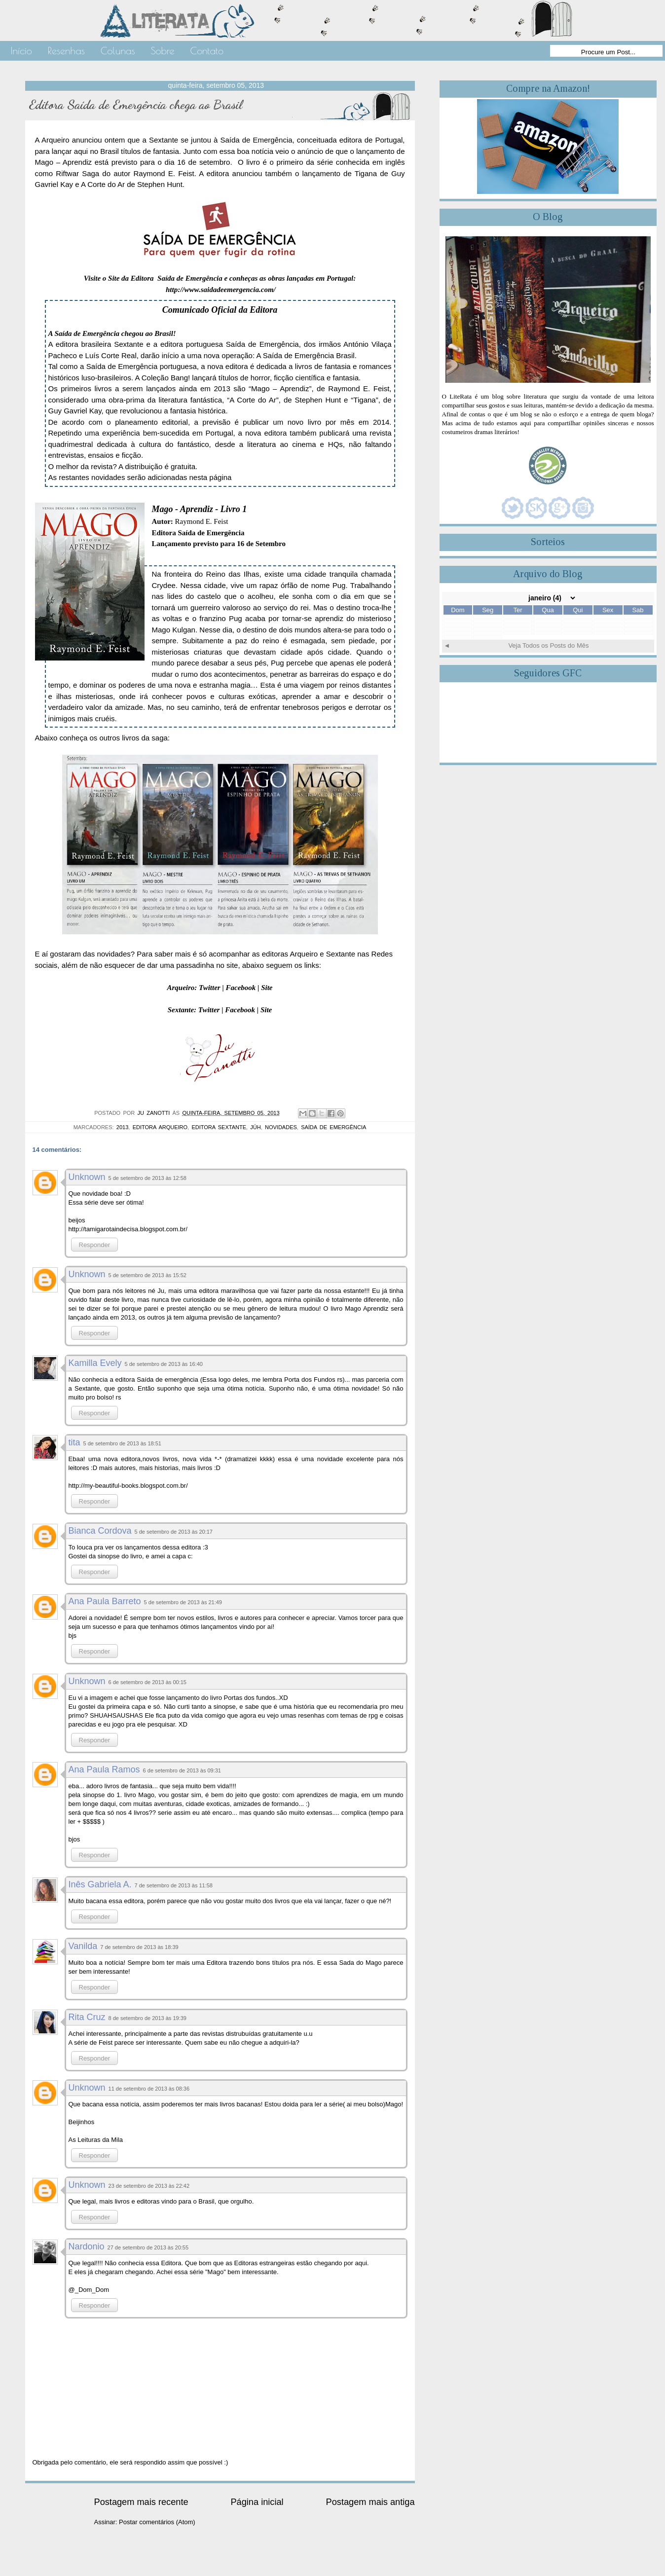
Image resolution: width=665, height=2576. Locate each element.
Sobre (162, 50)
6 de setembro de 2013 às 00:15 (147, 1682)
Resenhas (66, 50)
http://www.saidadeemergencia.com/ (221, 290)
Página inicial (256, 2502)
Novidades (281, 1127)
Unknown (87, 1177)
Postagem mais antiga (370, 2502)
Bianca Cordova (100, 1531)
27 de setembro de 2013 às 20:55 (148, 2247)
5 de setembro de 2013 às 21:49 (183, 1602)
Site (266, 988)
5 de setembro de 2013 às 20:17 (174, 1532)
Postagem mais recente (141, 2502)
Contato (206, 50)
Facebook (241, 988)
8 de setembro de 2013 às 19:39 (147, 2018)
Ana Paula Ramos (104, 1769)
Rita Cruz (87, 2017)
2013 (122, 1127)
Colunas (118, 50)
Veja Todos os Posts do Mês (548, 645)
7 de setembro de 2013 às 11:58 (174, 1885)
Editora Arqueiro (160, 1127)
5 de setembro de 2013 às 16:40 (164, 1364)
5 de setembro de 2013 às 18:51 (122, 1443)
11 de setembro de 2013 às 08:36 (149, 2089)
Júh (255, 1127)
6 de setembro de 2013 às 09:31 (182, 1770)
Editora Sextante (218, 1127)
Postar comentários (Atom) (157, 2522)
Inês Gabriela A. (100, 1884)
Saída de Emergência (333, 1127)
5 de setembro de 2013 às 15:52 (147, 1275)
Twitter (210, 988)
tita (74, 1442)
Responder (95, 1245)
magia (240, 685)
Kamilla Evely (95, 1363)
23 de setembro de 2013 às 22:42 (149, 2186)
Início (21, 50)
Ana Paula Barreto (105, 1601)
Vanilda (83, 1946)
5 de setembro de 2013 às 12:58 (147, 1178)
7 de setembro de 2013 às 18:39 (139, 1947)
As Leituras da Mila (96, 2139)
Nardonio (87, 2246)
